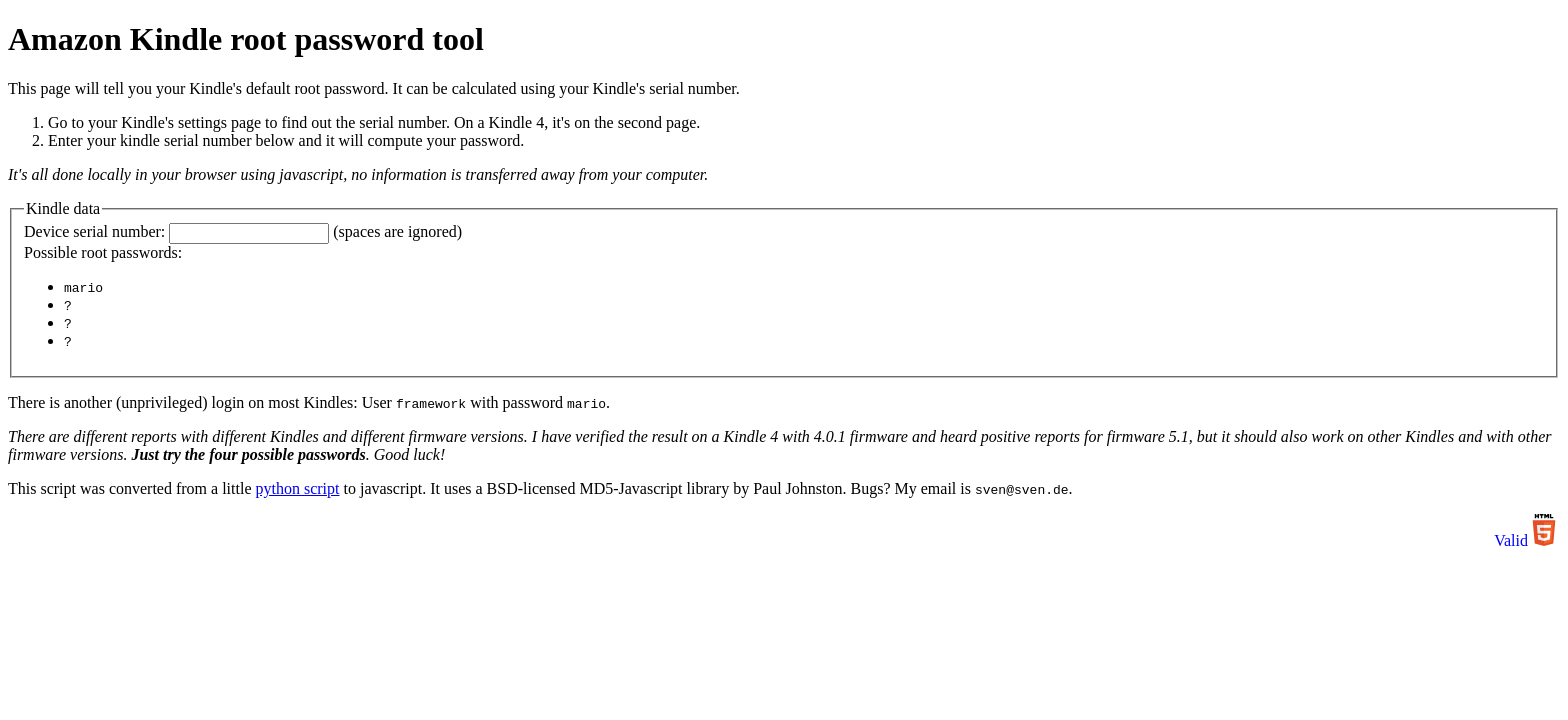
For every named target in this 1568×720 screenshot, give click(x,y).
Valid (1511, 543)
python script (297, 491)
